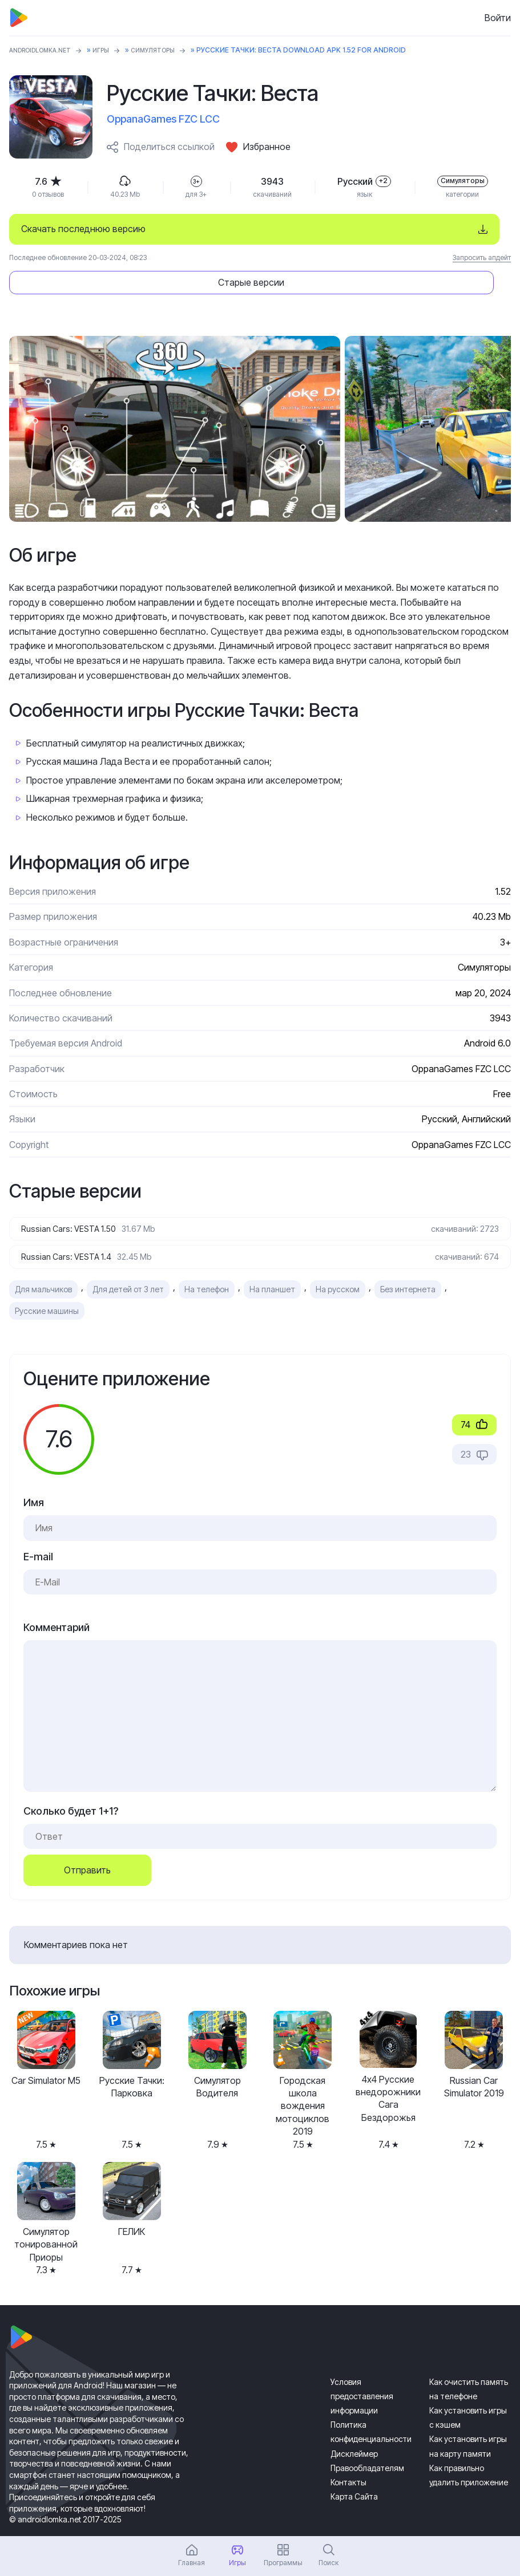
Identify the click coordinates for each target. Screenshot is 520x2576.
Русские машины (47, 1282)
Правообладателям (367, 2439)
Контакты (348, 2453)
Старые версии (415, 228)
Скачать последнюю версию (83, 228)
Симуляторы (170, 50)
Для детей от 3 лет (128, 1260)
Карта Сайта (354, 2468)
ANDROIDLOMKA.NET (46, 50)
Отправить (87, 1841)
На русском (338, 1260)
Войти (498, 17)
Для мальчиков (43, 1260)
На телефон (206, 1260)
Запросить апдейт (482, 257)
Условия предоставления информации (361, 2367)
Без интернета (408, 1260)
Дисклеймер (354, 2424)
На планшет (272, 1260)
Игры (113, 50)
